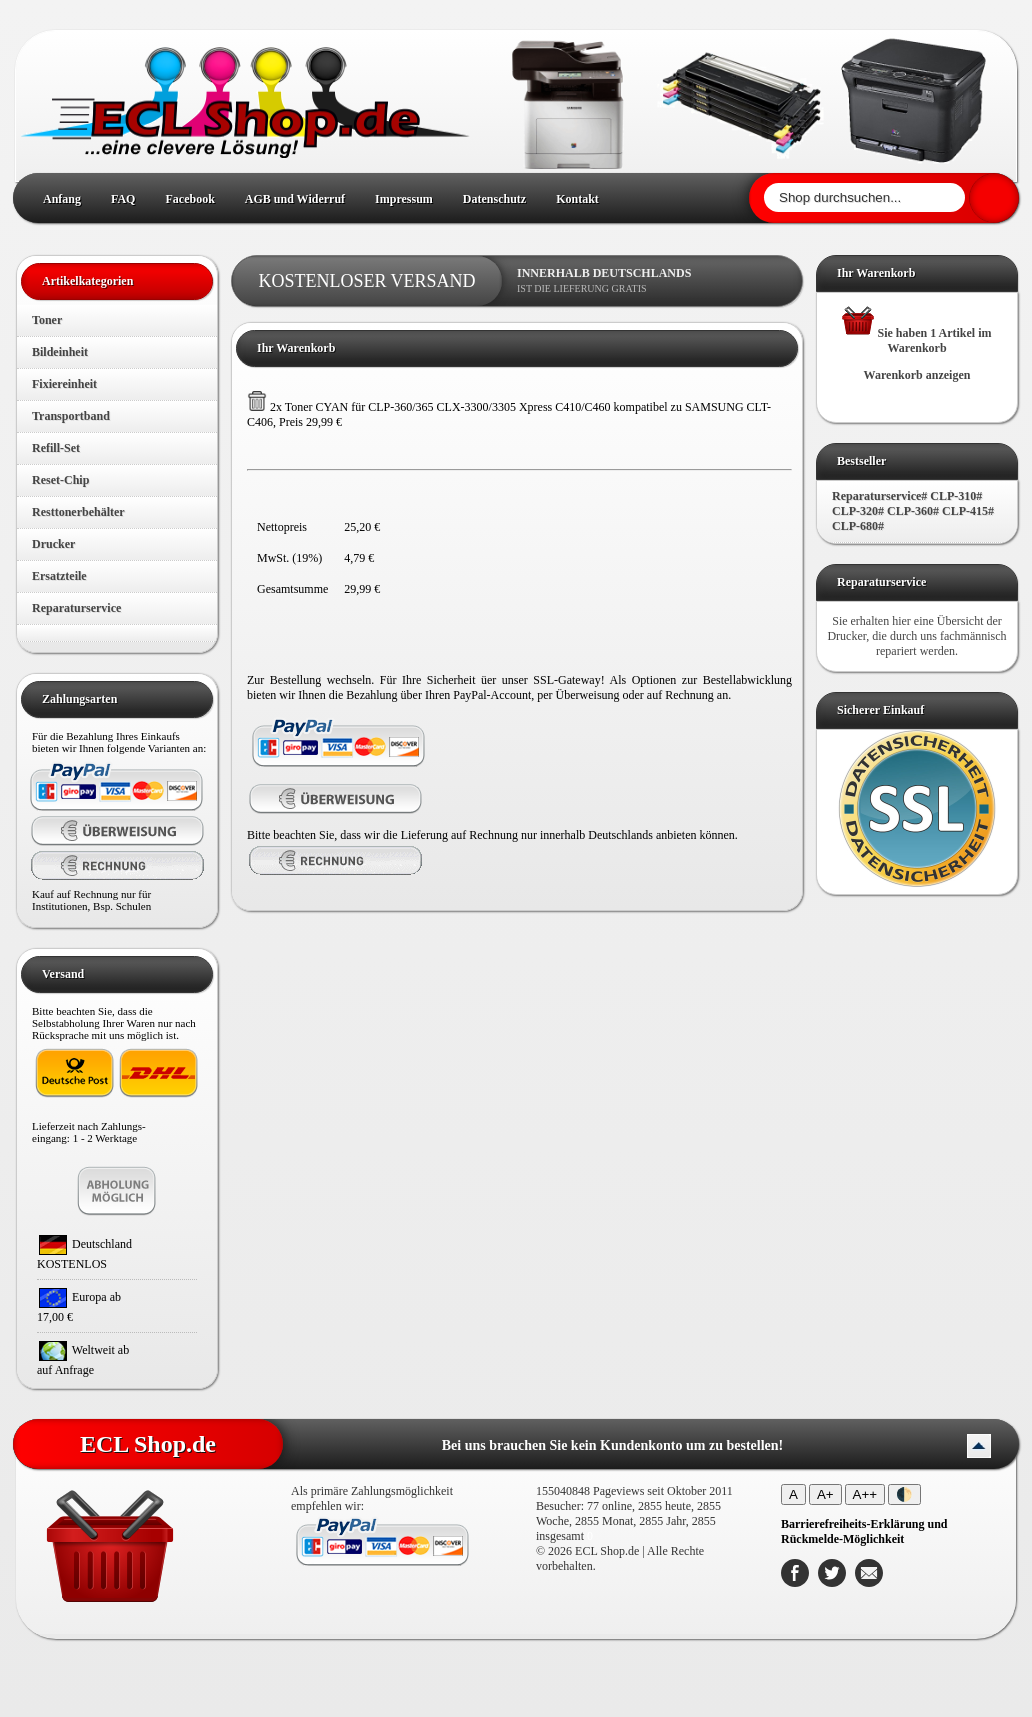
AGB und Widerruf (295, 199)
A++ (865, 1494)
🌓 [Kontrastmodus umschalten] (904, 1494)
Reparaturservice (76, 608)
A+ (825, 1494)
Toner (47, 320)
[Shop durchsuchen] (864, 197)
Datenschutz (494, 199)
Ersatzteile (59, 576)
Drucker (53, 544)
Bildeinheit (60, 352)
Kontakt (577, 199)
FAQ (123, 199)
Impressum (404, 199)
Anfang (62, 199)
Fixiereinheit (64, 384)
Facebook (189, 199)
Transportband (71, 416)
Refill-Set (56, 448)
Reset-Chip (60, 480)
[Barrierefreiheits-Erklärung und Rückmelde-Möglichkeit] (864, 1531)
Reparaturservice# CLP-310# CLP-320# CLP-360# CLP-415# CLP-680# (913, 511)
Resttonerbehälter (78, 512)
